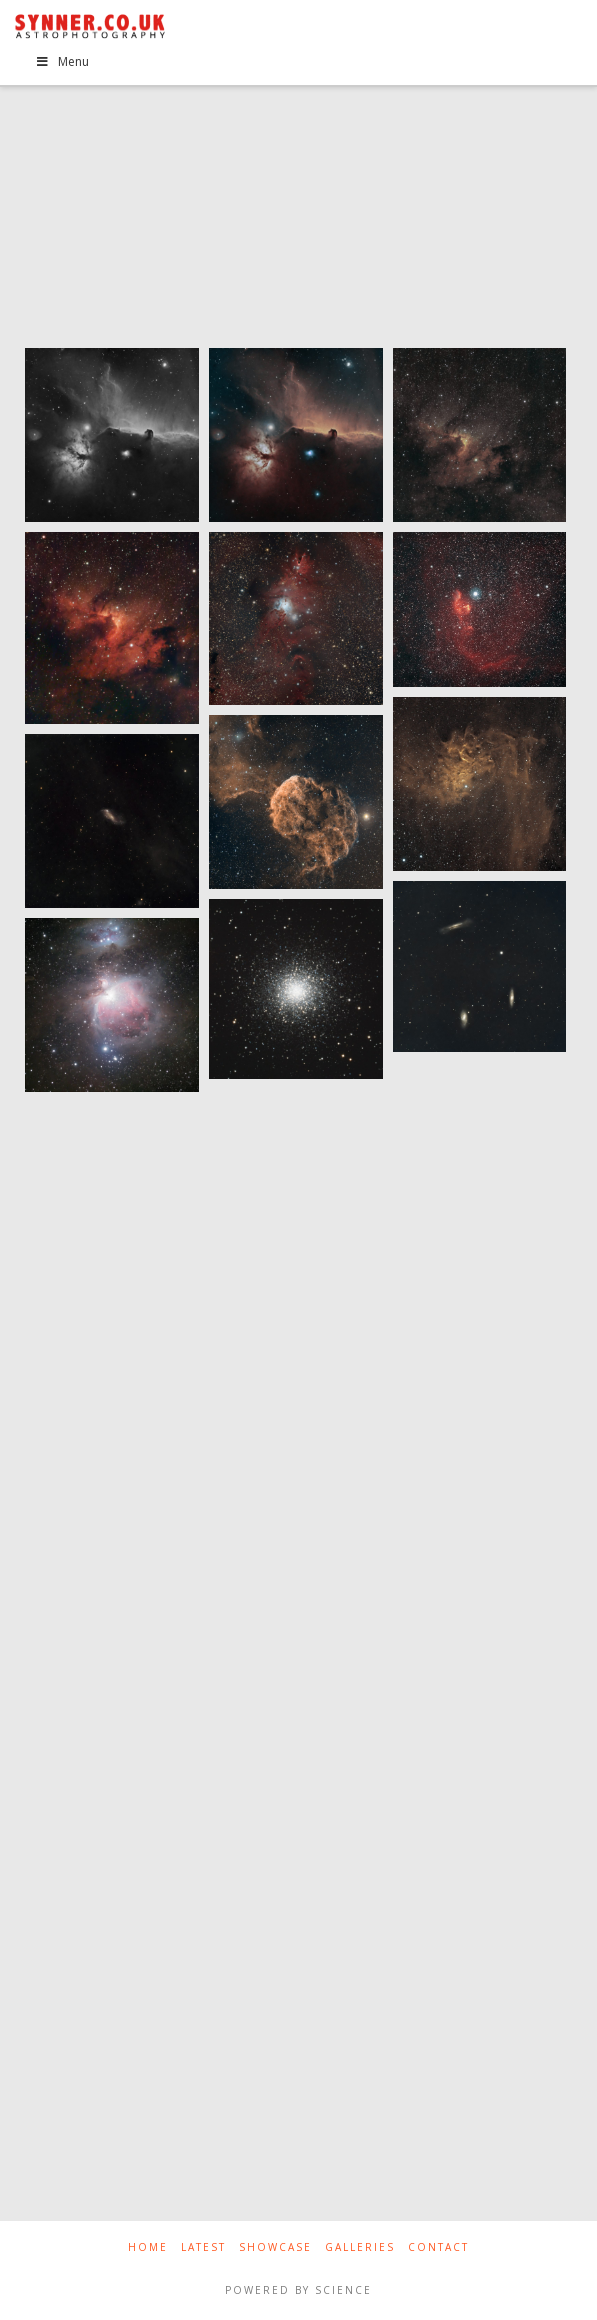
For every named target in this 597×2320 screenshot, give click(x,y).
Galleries (360, 2247)
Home (148, 2247)
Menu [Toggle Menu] (62, 61)
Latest (203, 2247)
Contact (438, 2247)
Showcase (275, 2247)
